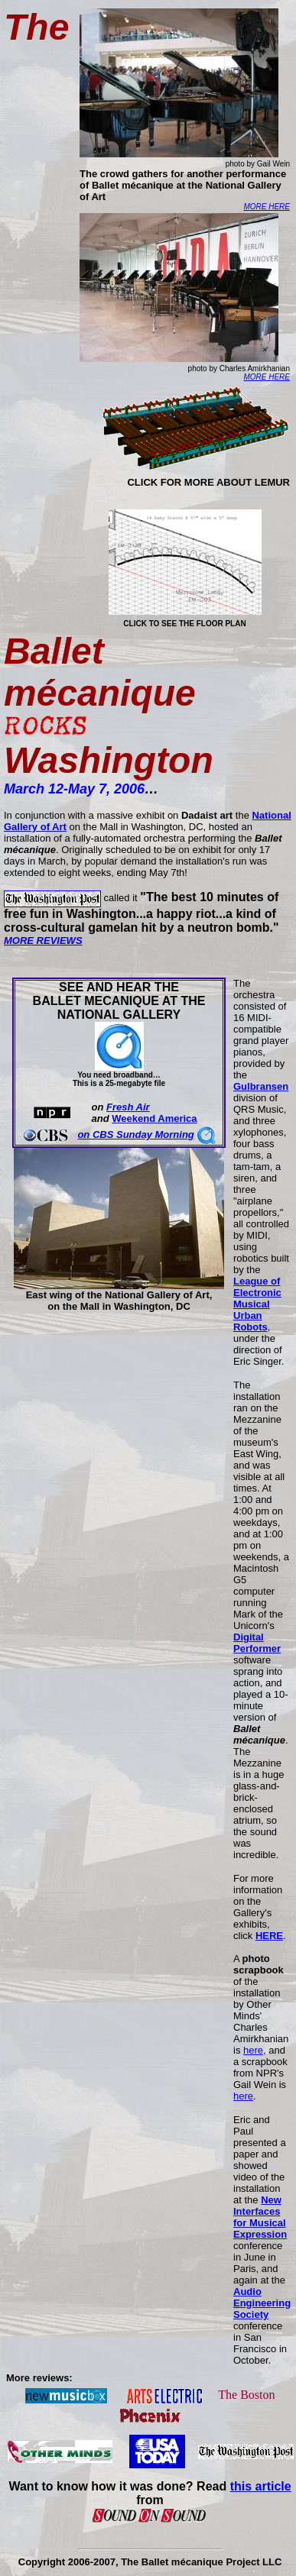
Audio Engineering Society (262, 2303)
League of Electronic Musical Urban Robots (257, 1304)
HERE (269, 1935)
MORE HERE (266, 206)
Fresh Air (128, 1107)
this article (260, 2486)
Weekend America (154, 1118)
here (253, 2050)
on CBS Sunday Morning (135, 1134)
